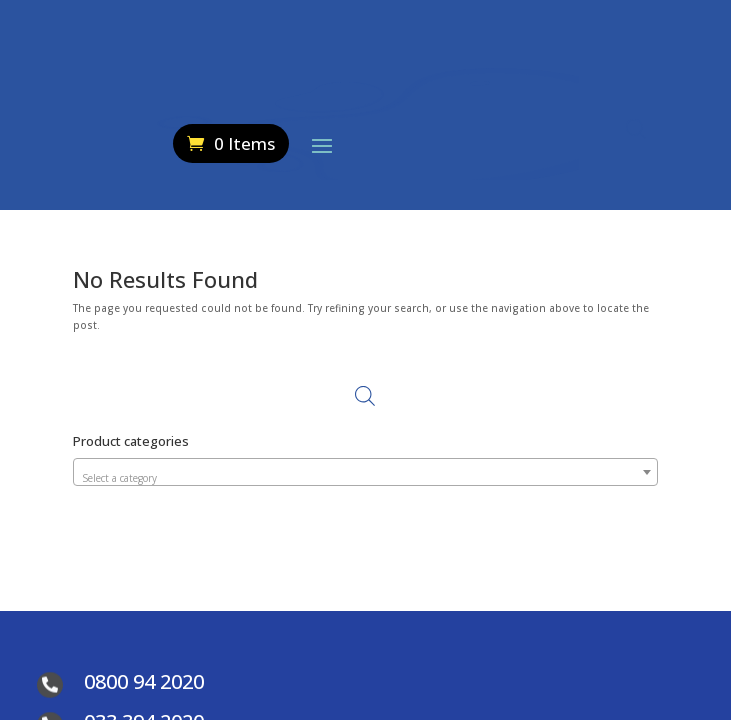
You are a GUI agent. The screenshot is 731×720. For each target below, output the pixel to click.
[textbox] (365, 478)
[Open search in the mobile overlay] (636, 128)
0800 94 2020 (144, 681)
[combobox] (365, 472)
